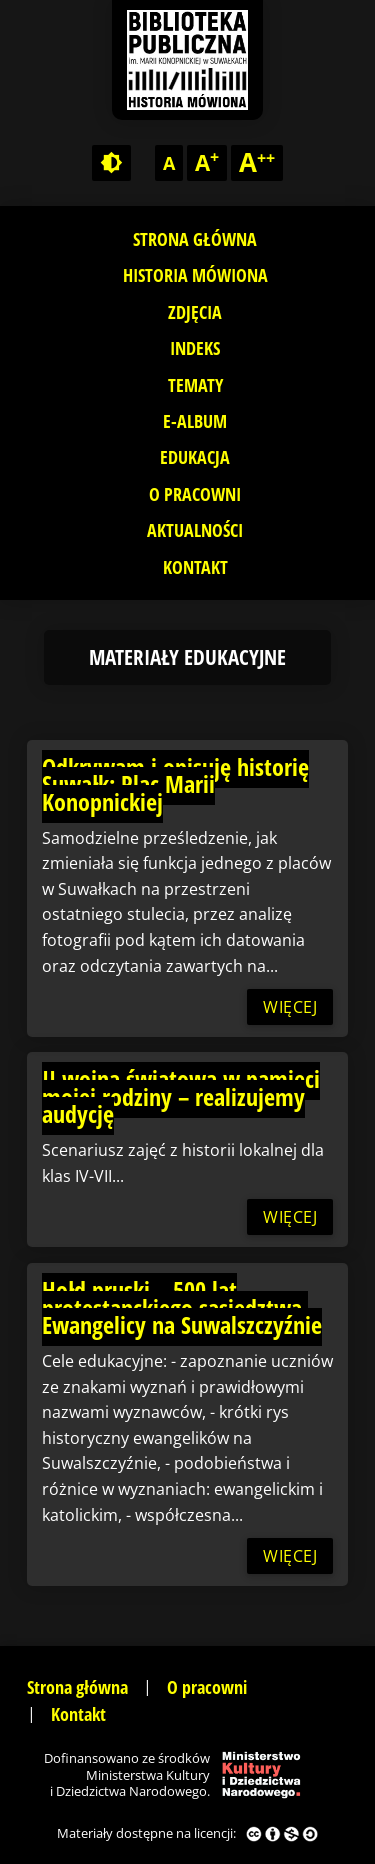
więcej (290, 1007)
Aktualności (195, 530)
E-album (195, 421)
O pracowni (195, 494)
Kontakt (195, 567)
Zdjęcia (195, 312)
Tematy (195, 385)
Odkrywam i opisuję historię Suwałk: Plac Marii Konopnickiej (175, 784)
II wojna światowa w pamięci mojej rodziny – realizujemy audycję (181, 1096)
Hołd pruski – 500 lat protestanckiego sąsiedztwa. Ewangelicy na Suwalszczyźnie (182, 1307)
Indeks (195, 348)
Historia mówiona (195, 275)
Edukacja (195, 457)
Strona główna (195, 239)
